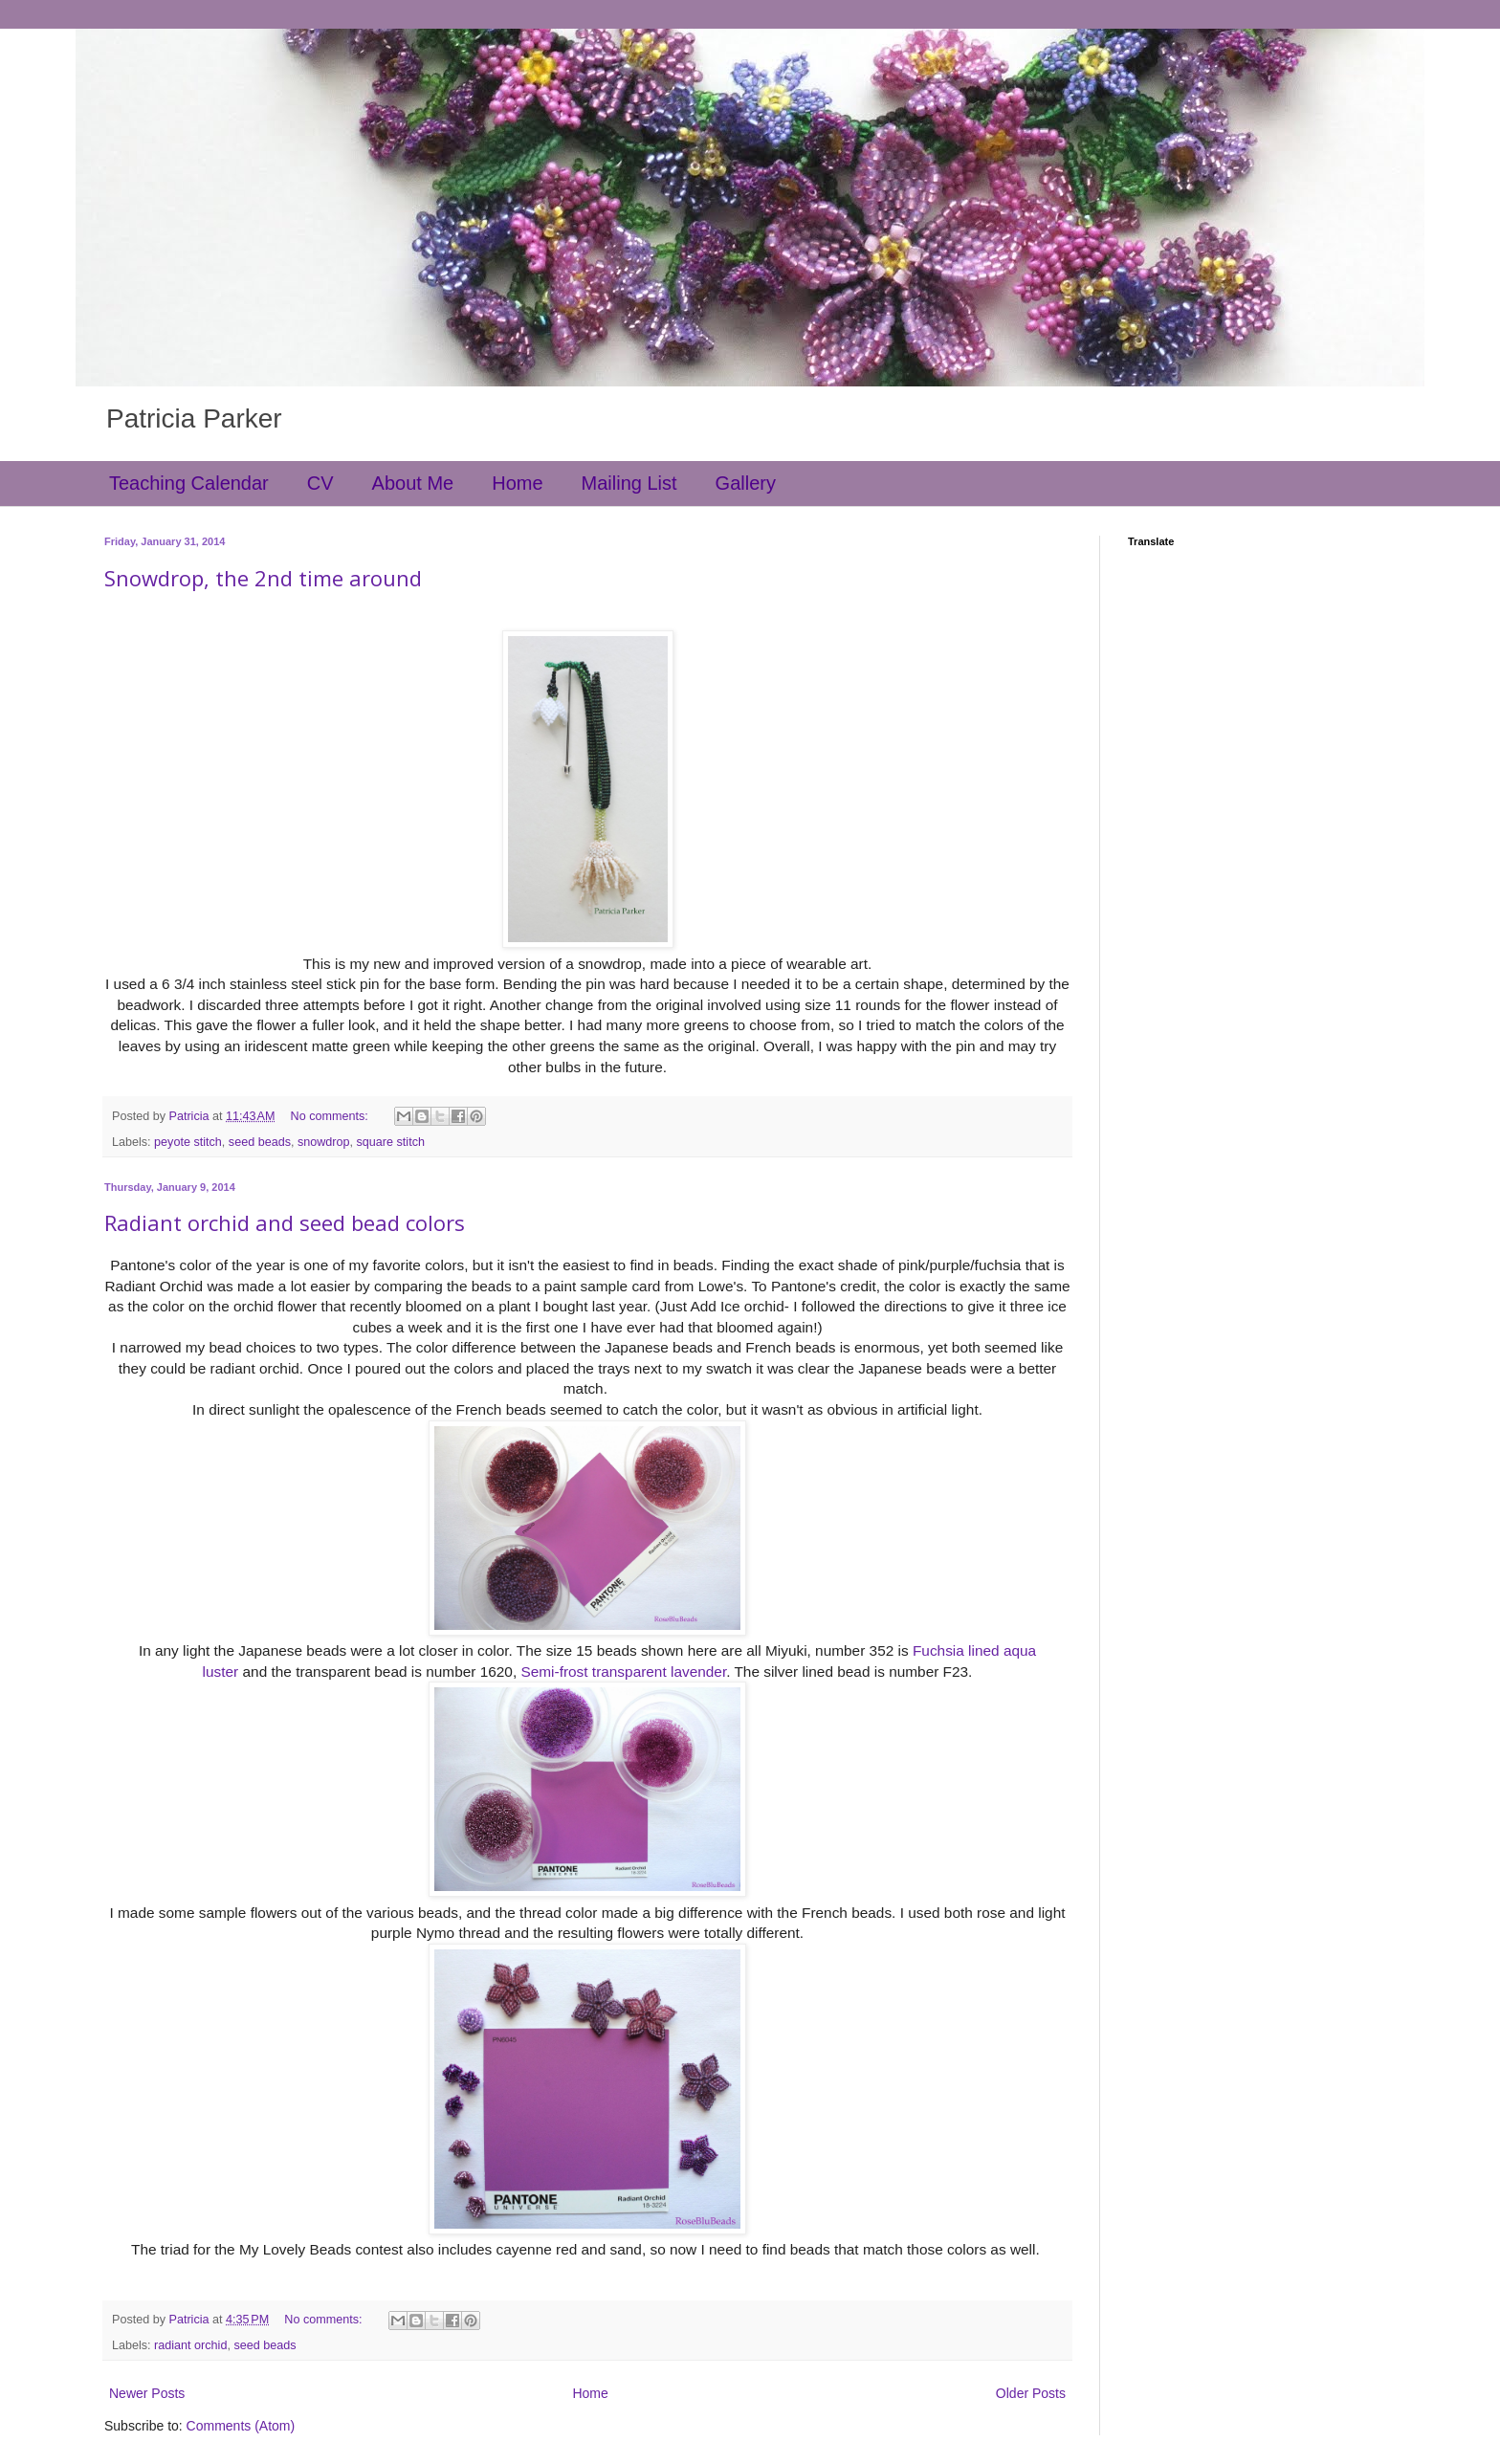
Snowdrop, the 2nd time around (263, 577)
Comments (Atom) (241, 2425)
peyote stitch (188, 1142)
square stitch (391, 1142)
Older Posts (1031, 2393)
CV (320, 483)
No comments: (331, 1116)
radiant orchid (190, 2345)
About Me (413, 483)
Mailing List (629, 483)
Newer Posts (147, 2393)
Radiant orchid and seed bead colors (284, 1222)
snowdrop (324, 1142)
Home (517, 483)
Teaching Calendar (189, 483)
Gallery (746, 483)
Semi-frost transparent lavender (623, 1671)
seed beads (260, 1142)
